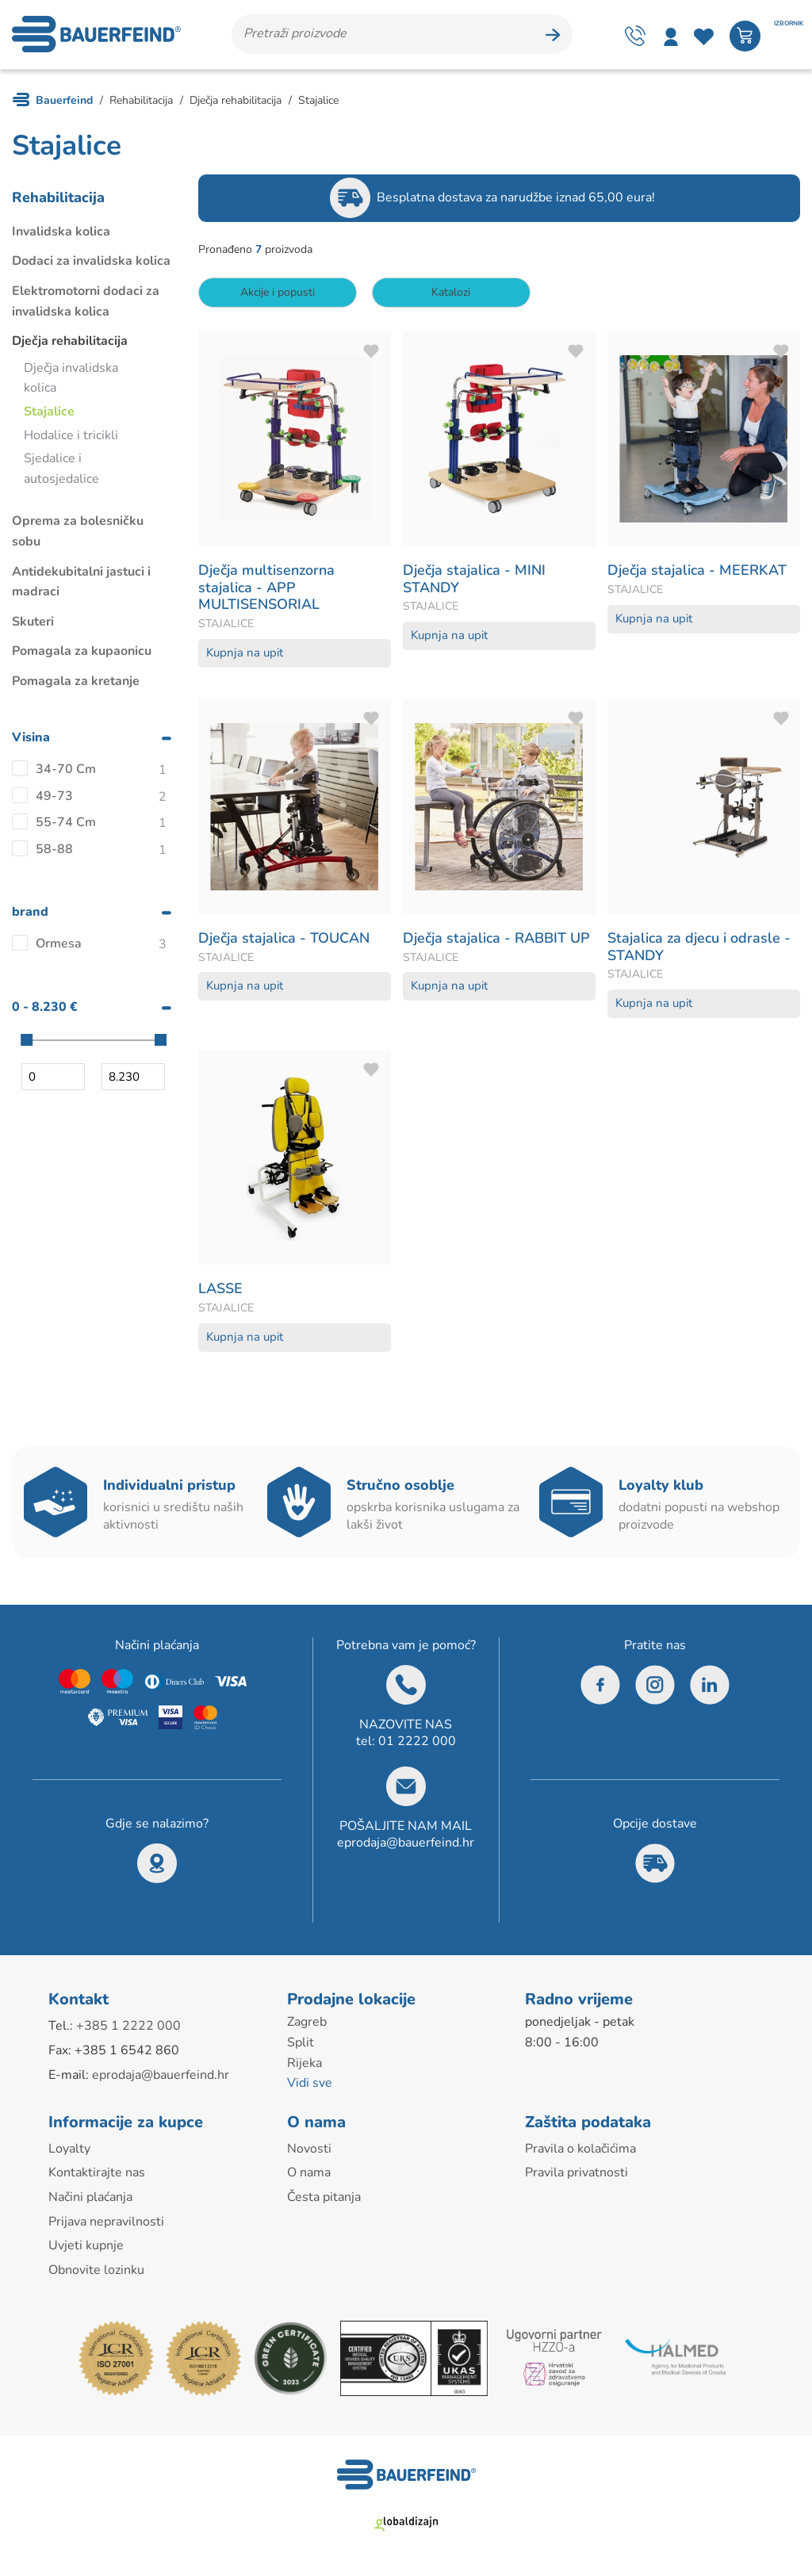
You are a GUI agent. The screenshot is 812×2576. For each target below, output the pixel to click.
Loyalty (69, 2151)
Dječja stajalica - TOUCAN (284, 940)
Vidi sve (309, 2086)
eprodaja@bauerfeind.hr (405, 1845)
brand (30, 915)
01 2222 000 (417, 1744)
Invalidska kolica (61, 234)
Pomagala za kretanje (76, 683)
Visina (31, 740)
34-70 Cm (66, 771)
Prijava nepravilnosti (106, 2224)
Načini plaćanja (90, 2199)
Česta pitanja (324, 2199)
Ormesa (59, 946)
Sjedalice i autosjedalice (61, 472)
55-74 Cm (66, 825)
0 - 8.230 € (45, 1009)
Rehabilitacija (58, 199)
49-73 (54, 798)
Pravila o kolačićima (580, 2151)
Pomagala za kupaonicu (81, 654)
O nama (309, 2175)
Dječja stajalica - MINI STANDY (474, 582)
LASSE (220, 1291)
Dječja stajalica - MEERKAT (697, 573)
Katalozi (451, 294)
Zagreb (307, 2025)
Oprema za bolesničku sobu (78, 534)
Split (300, 2045)
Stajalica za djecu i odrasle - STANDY (699, 949)
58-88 (54, 851)
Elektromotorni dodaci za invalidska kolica (85, 304)
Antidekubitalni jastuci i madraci (81, 584)
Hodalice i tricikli (71, 437)
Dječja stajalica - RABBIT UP (496, 940)
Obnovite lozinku (96, 2272)
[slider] (27, 1043)
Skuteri (33, 624)
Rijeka (304, 2065)
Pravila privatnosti (576, 2175)
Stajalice (49, 414)
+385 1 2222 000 (128, 2029)
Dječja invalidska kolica (71, 381)
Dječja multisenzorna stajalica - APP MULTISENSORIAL (266, 590)
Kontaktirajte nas (96, 2175)
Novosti (309, 2151)
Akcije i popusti (277, 294)
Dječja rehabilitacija (70, 344)
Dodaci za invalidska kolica (91, 264)
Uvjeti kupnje (86, 2248)
